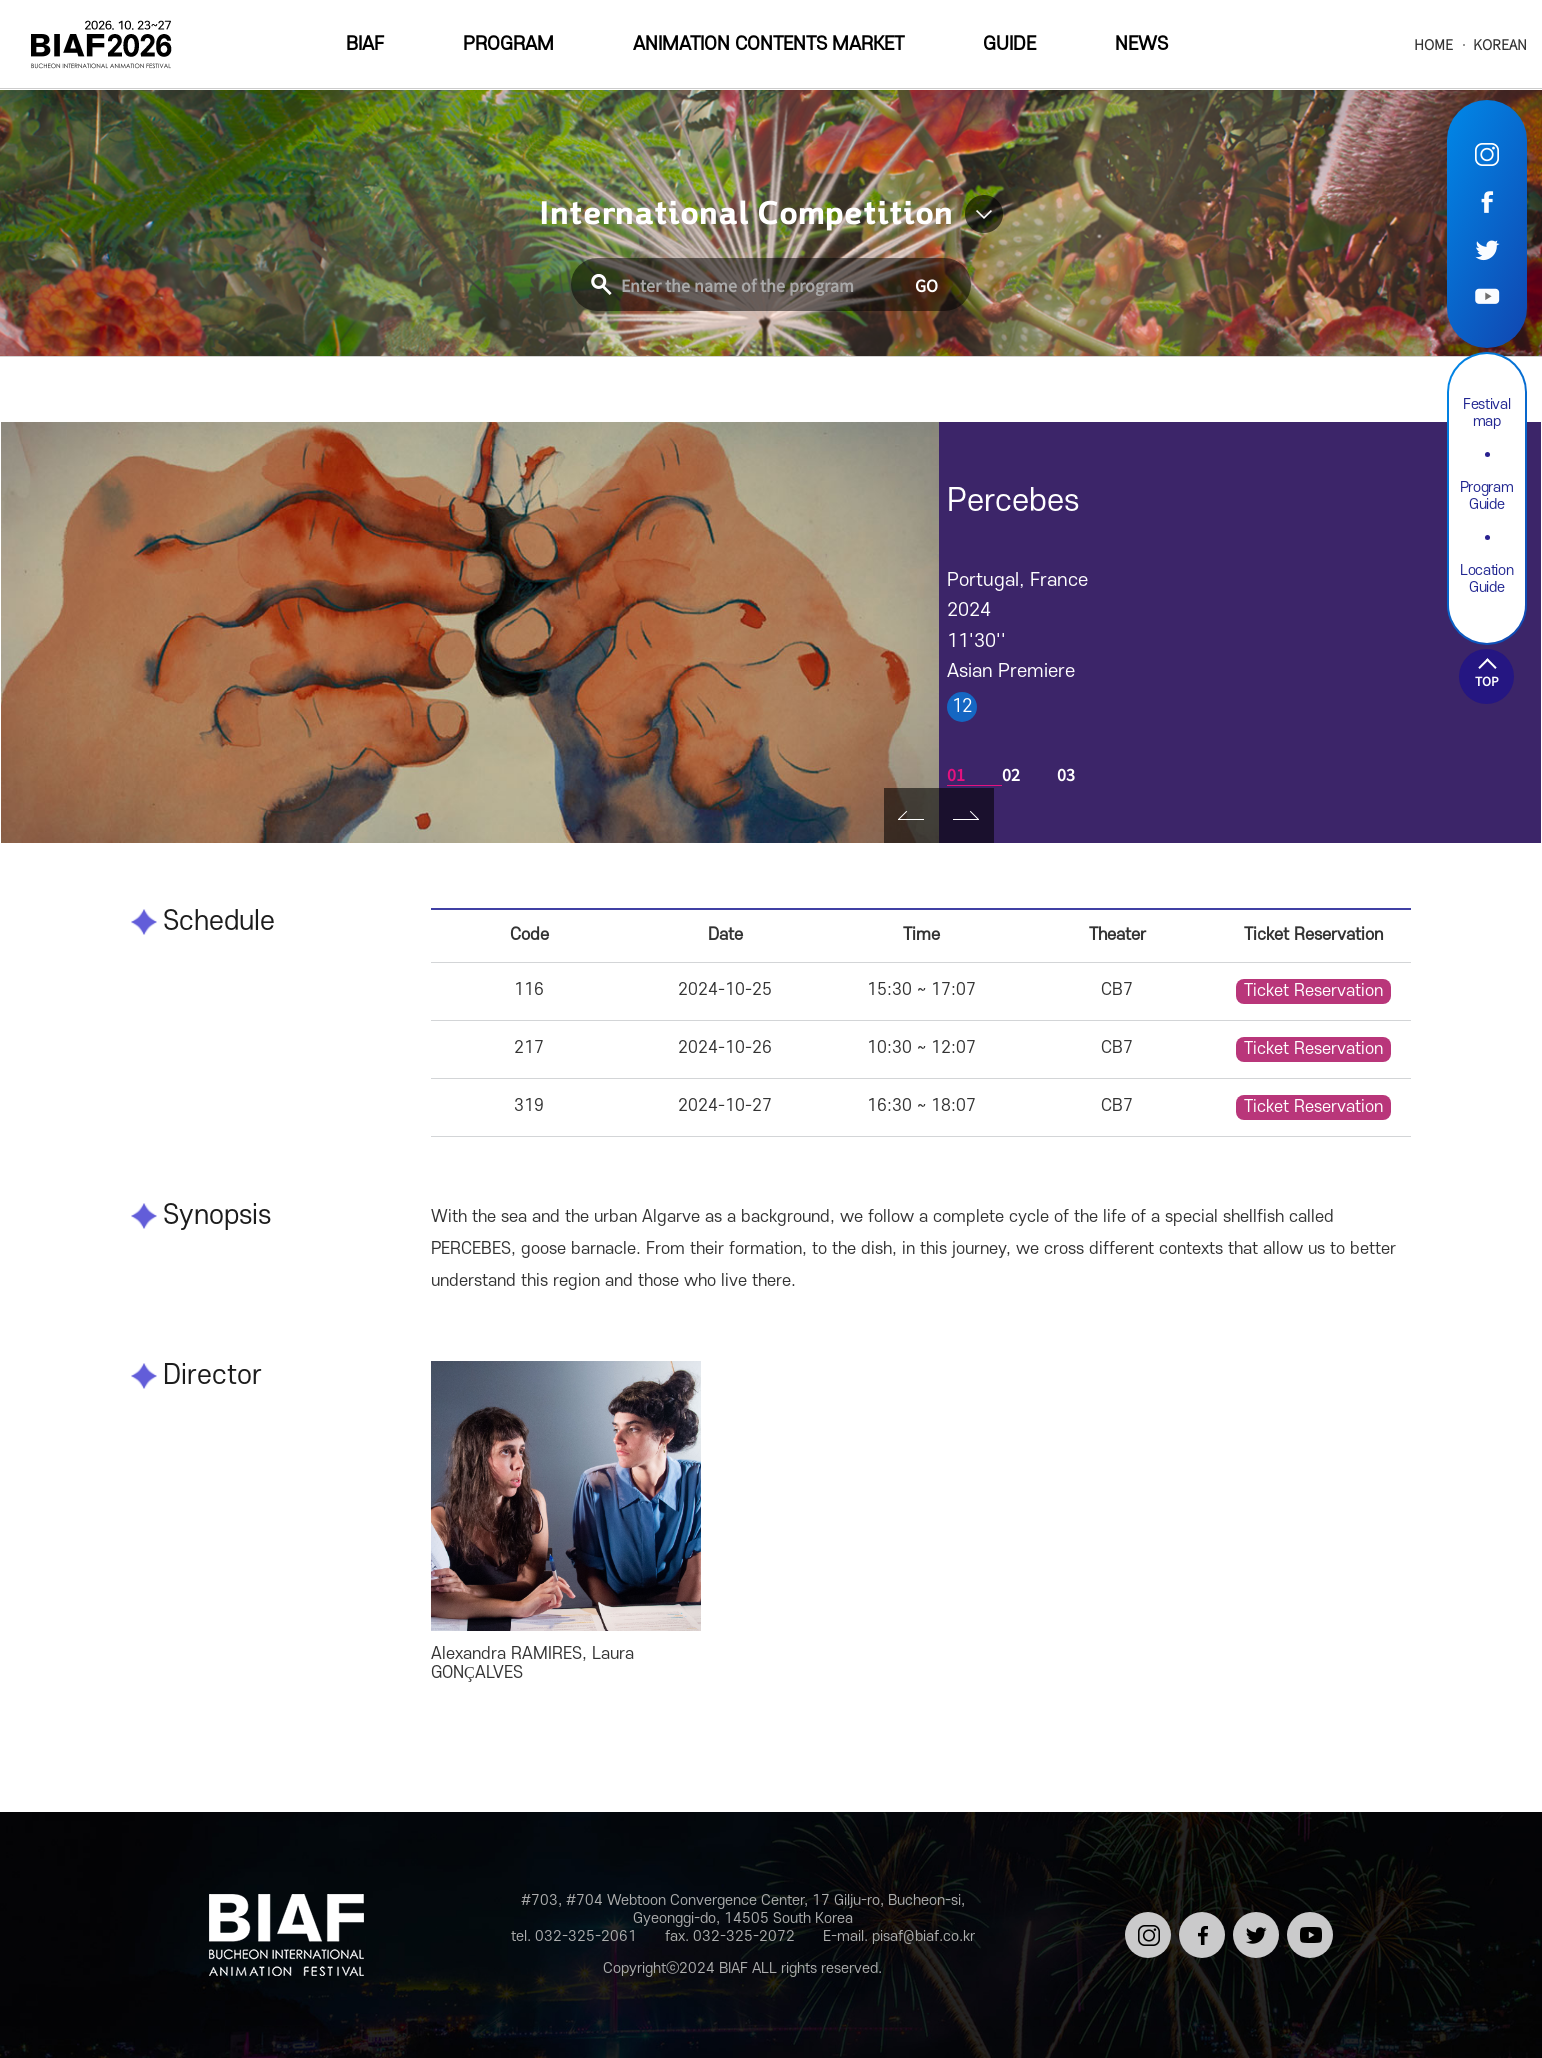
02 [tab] (1011, 774)
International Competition (746, 214)
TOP (1487, 680)
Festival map (1486, 413)
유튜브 (1306, 1920)
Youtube (1487, 295)
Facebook (1487, 201)
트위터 (1252, 1920)
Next (966, 815)
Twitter (1487, 248)
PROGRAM (508, 44)
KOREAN (1500, 44)
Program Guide (1487, 496)
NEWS (1141, 44)
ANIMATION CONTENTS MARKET (768, 44)
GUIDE (1009, 44)
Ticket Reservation (1313, 991)
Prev (911, 815)
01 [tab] (956, 774)
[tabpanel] (470, 632)
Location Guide (1486, 579)
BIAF (365, 44)
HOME (1433, 44)
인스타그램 (1144, 1928)
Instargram (1487, 154)
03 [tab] (1066, 774)
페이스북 (1198, 1928)
